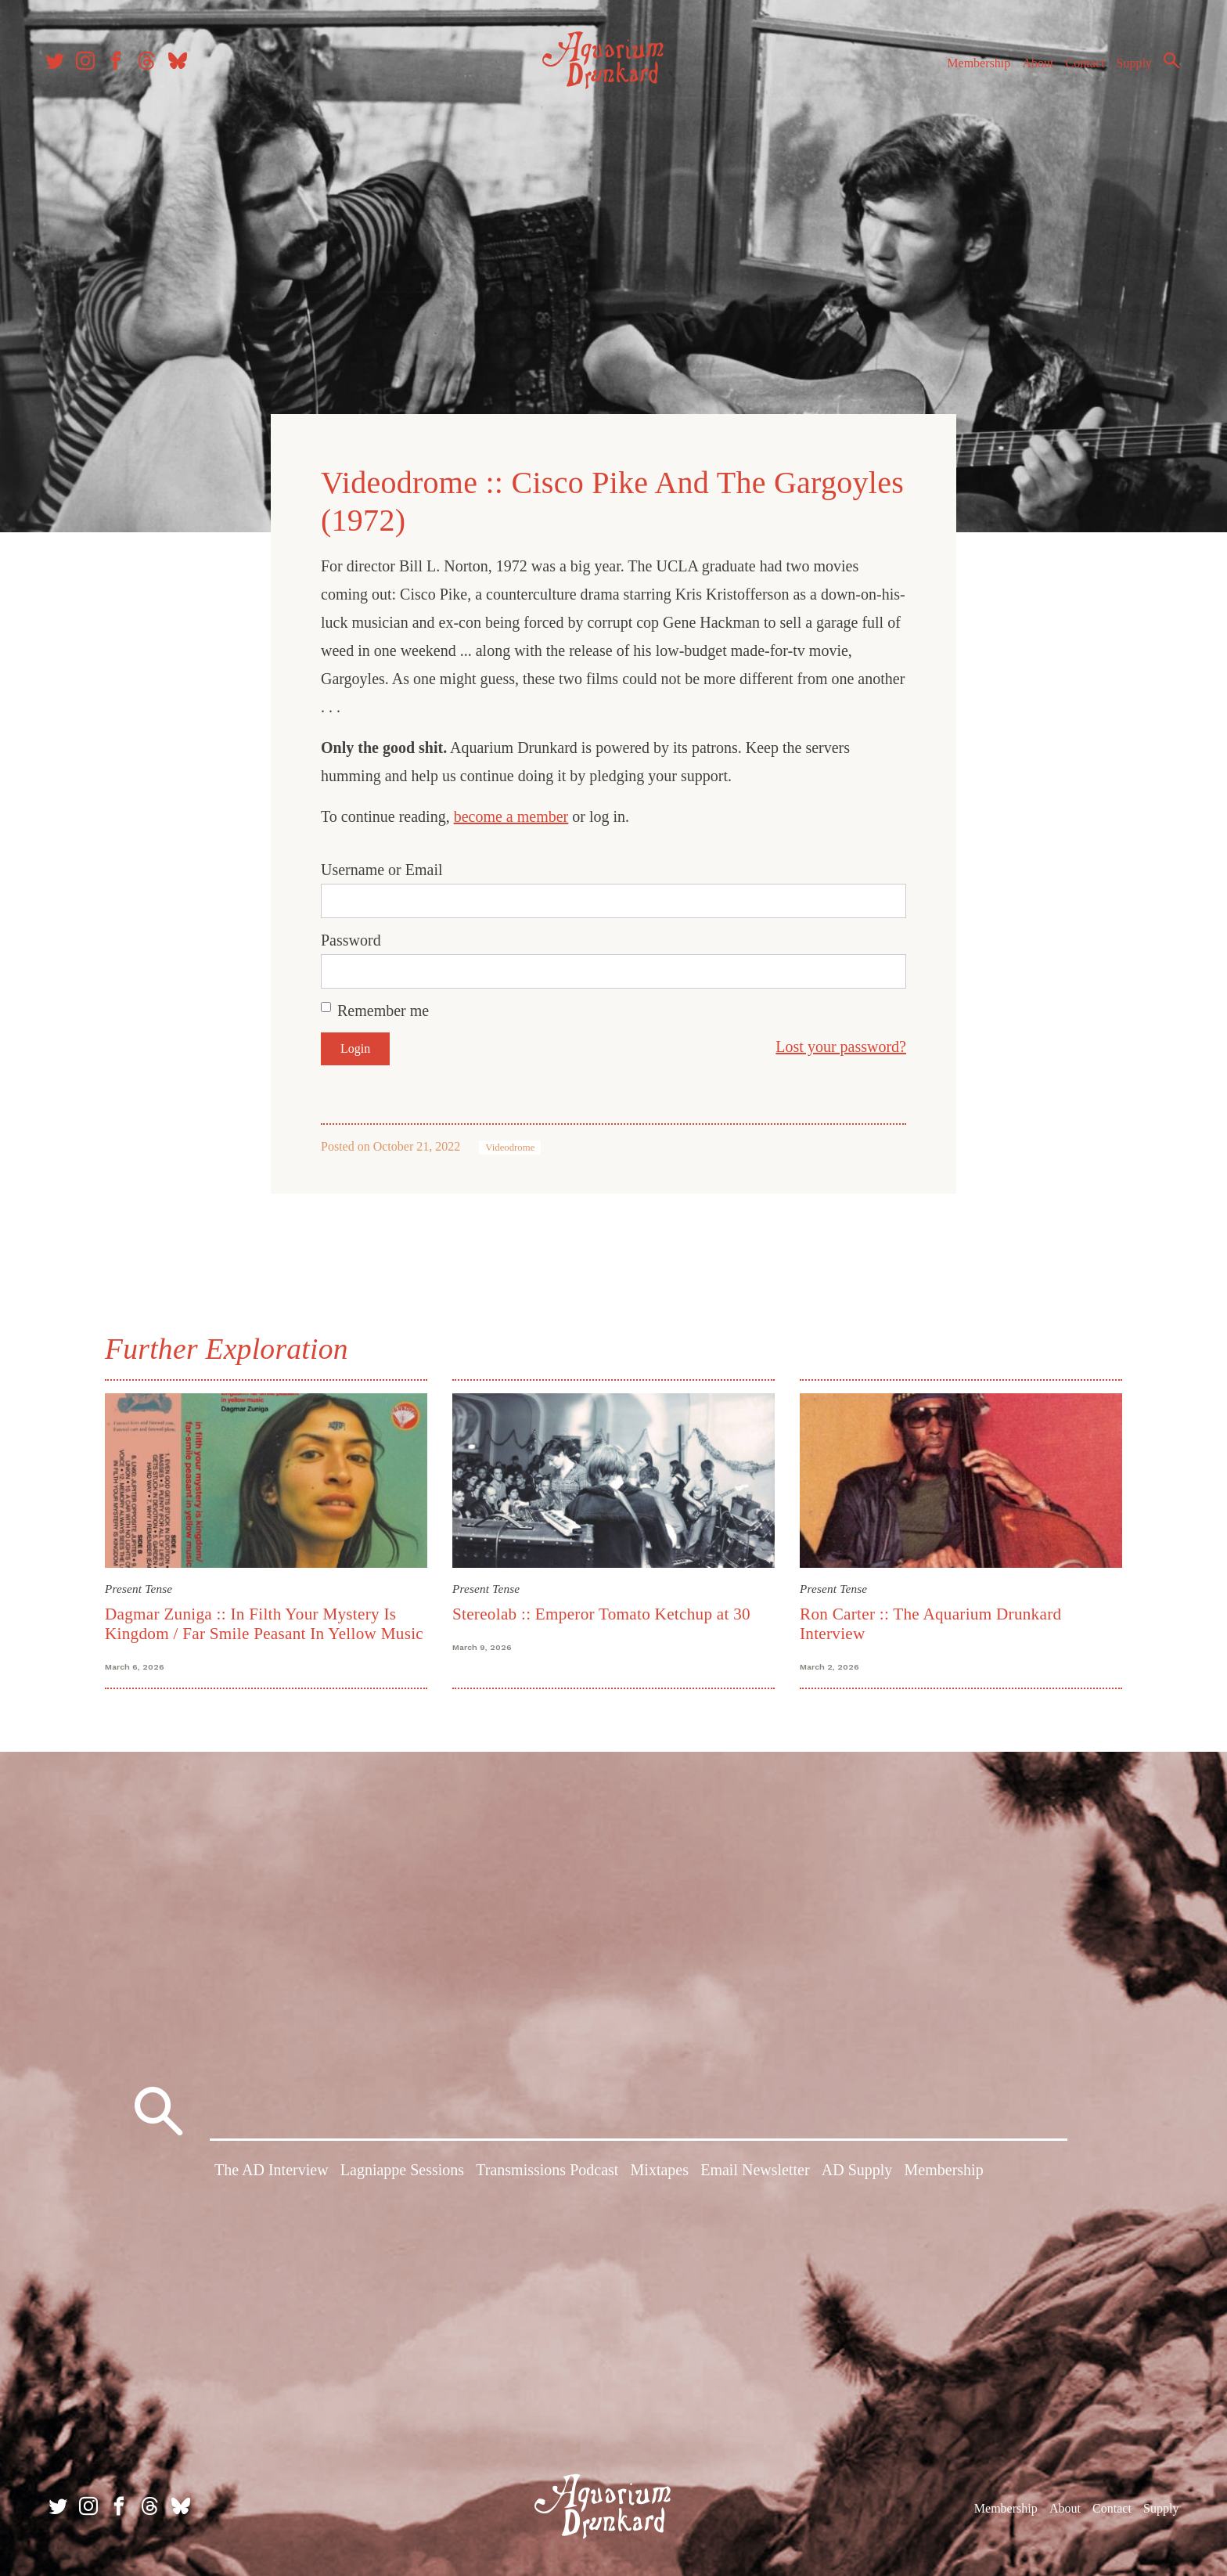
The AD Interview (271, 2170)
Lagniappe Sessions (402, 2170)
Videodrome (509, 1145)
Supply (1127, 69)
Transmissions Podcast (547, 2170)
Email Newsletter (754, 2170)
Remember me (383, 1008)
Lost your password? (840, 1044)
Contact (1078, 69)
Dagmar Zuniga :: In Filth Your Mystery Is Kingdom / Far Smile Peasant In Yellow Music (264, 1621)
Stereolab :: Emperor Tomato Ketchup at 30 (601, 1611)
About (1030, 69)
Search (1164, 66)
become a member (511, 814)
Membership (971, 69)
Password (351, 937)
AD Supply (857, 2170)
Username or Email (382, 867)
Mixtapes (660, 2170)
